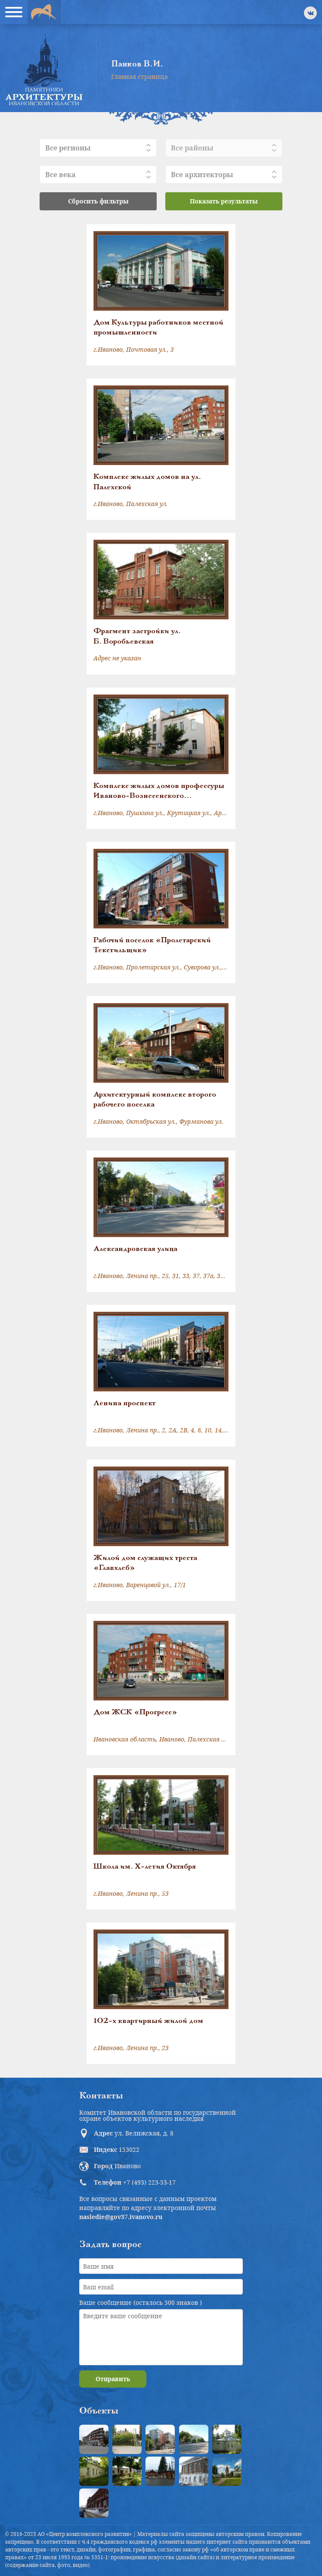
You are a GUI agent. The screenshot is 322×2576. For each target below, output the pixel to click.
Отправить (113, 2379)
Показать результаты (224, 201)
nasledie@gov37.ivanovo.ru (120, 2217)
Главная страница (139, 76)
